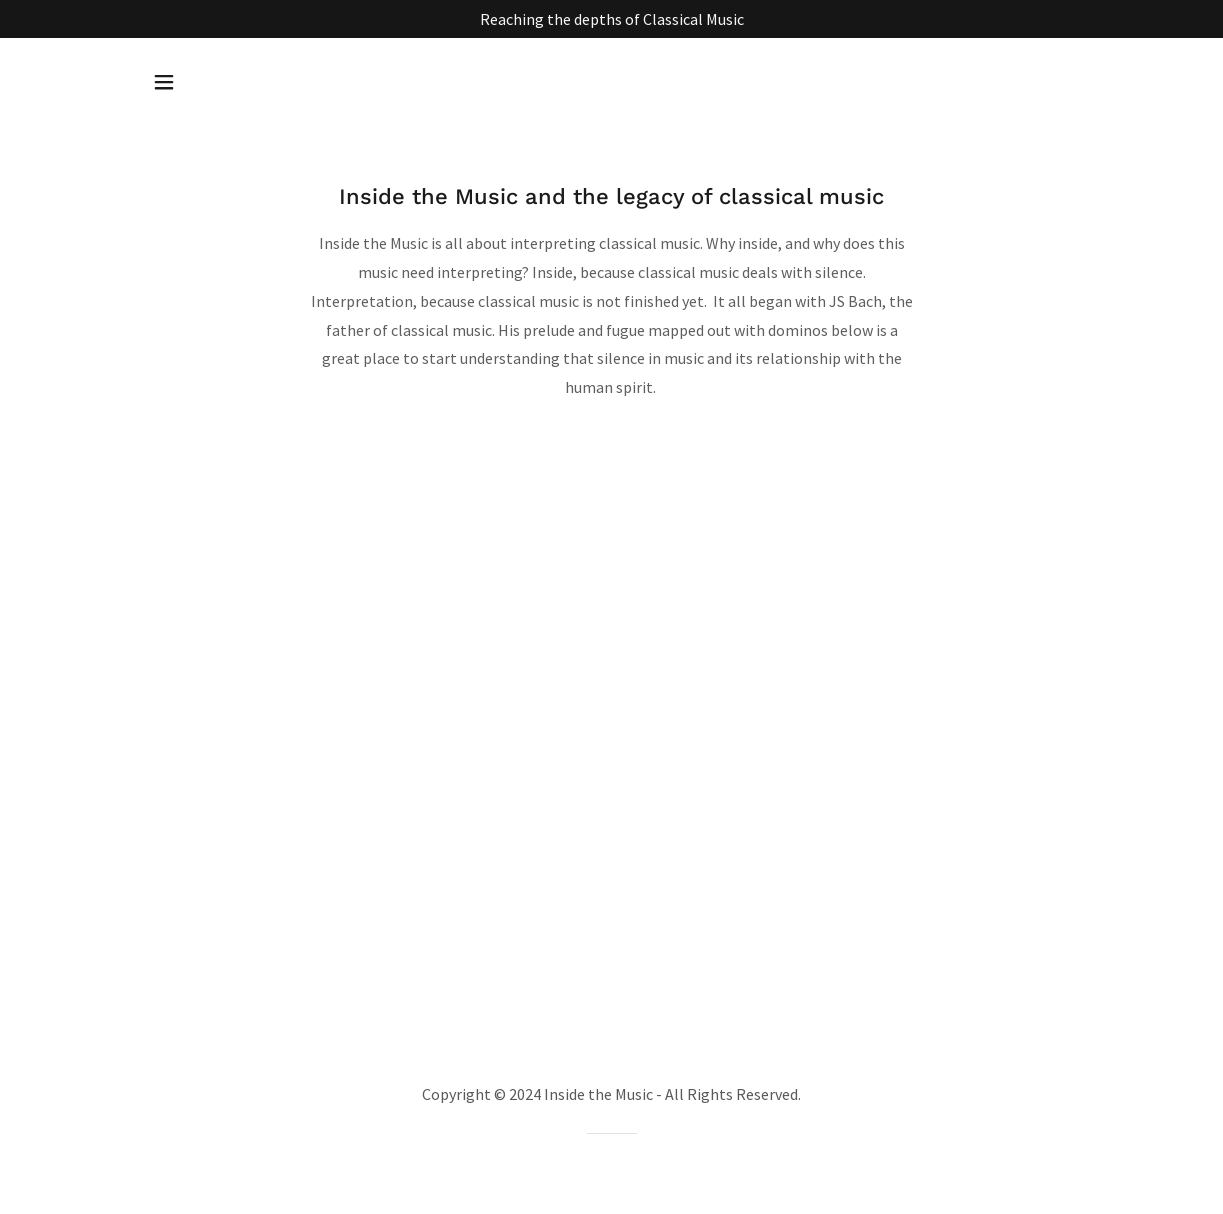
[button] (164, 82)
